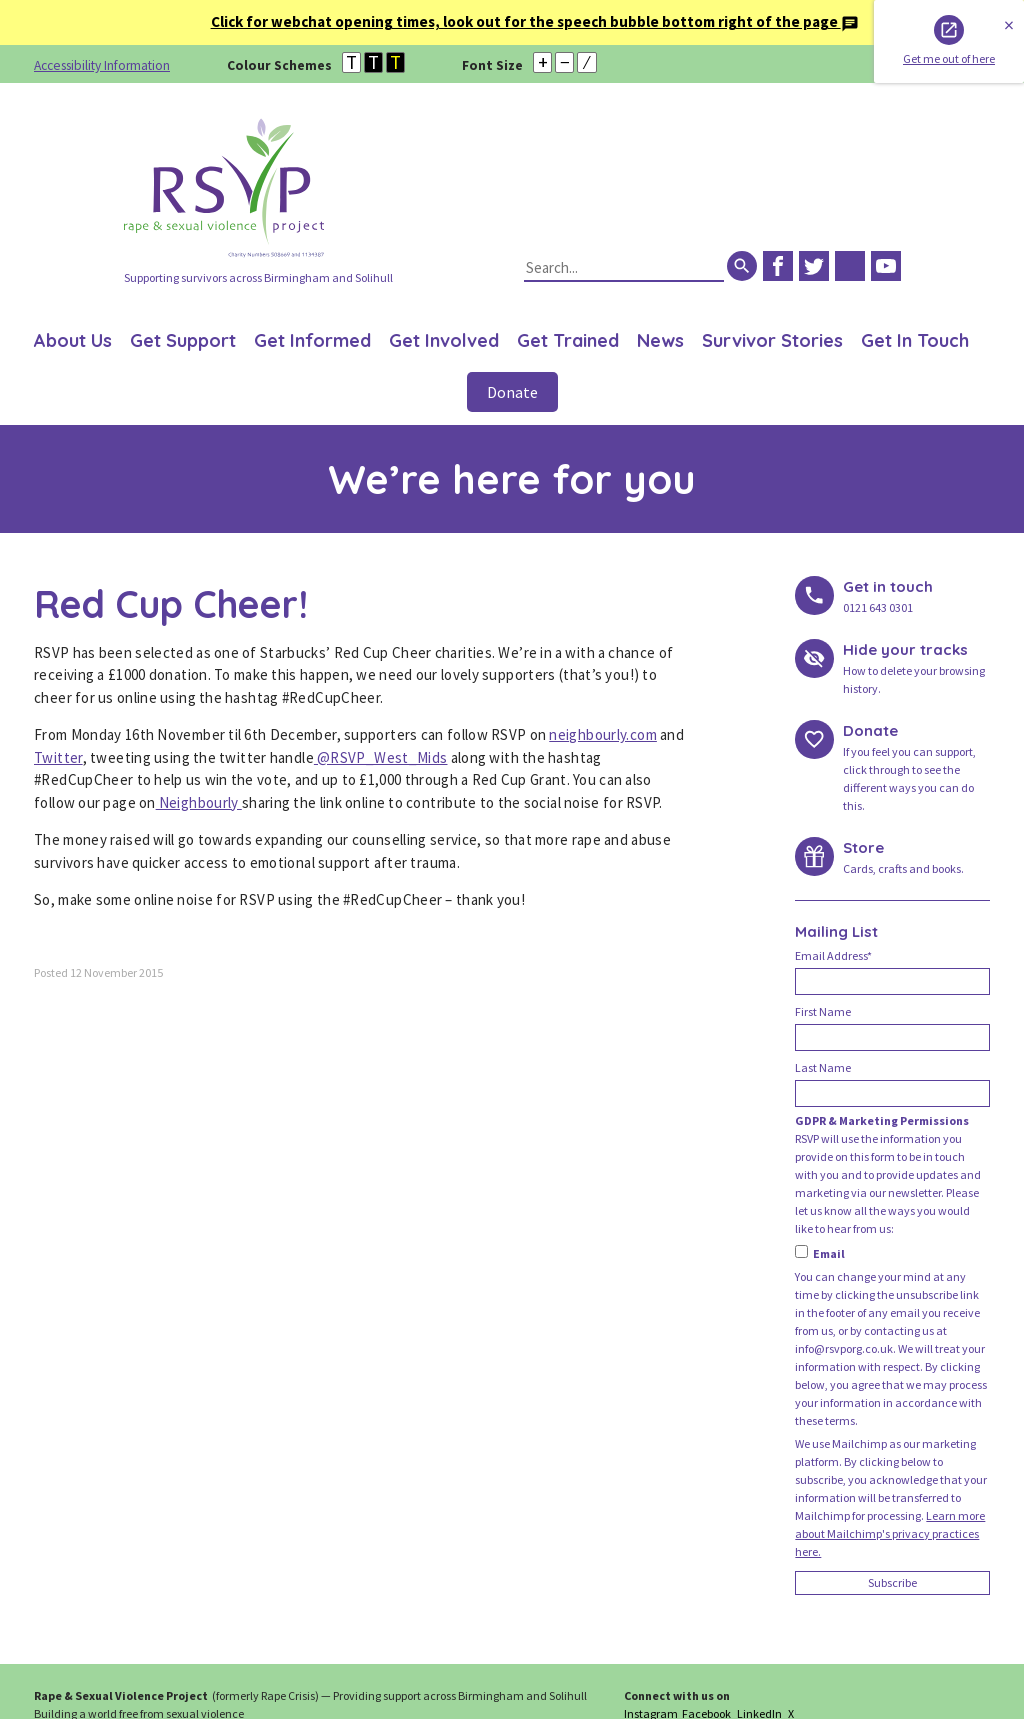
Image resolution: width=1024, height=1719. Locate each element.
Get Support (183, 340)
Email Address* (833, 955)
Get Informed (312, 340)
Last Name (823, 1067)
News (660, 340)
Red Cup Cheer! (171, 603)
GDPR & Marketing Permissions (882, 1120)
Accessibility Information (102, 65)
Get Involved (444, 340)
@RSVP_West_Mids (381, 757)
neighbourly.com (603, 734)
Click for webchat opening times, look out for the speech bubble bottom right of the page (535, 21)
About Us (73, 340)
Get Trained (568, 340)
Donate (512, 392)
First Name (823, 1011)
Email (820, 1253)
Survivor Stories (772, 340)
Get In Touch (915, 340)
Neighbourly (199, 802)
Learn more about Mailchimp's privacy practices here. (890, 1533)
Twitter (58, 757)
